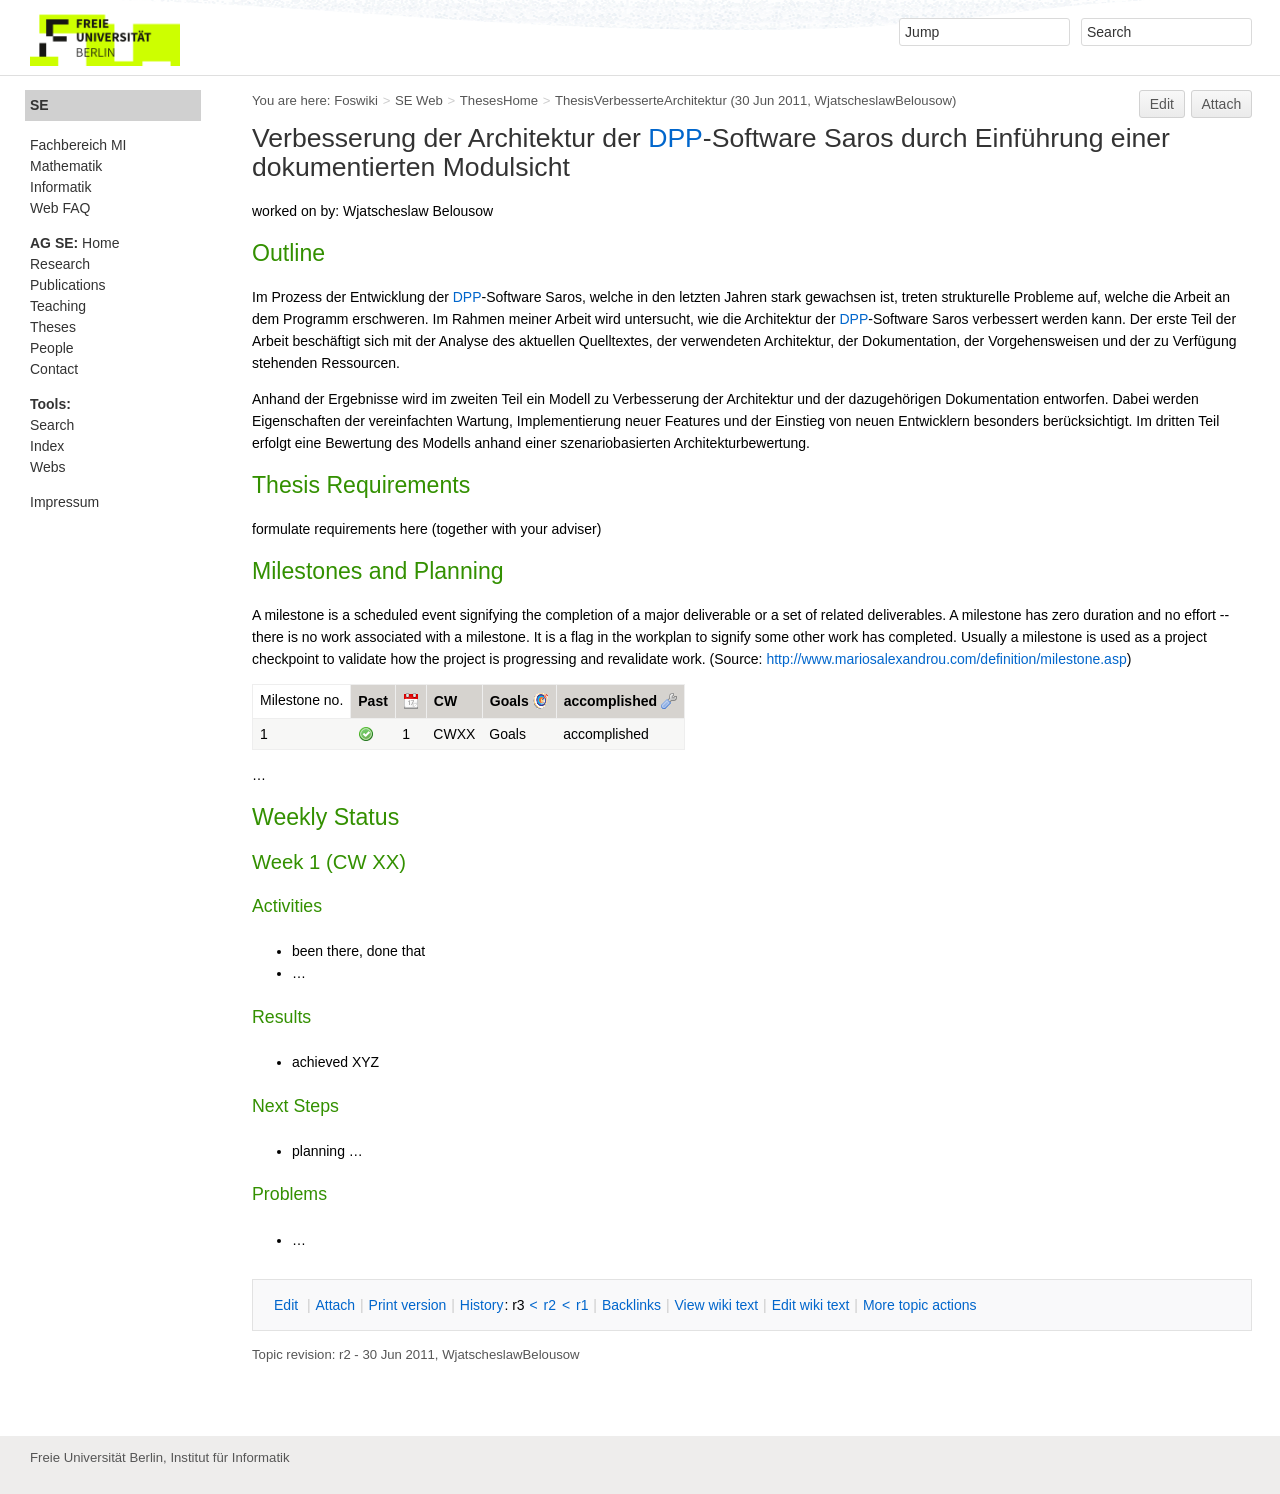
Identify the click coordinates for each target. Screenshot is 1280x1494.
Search (52, 425)
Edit (1162, 104)
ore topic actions (920, 1305)
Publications (68, 285)
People (52, 348)
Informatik (60, 187)
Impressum (64, 502)
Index (47, 446)
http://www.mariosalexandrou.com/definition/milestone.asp (946, 659)
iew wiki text (716, 1305)
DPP (675, 138)
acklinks (631, 1305)
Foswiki (356, 100)
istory (482, 1305)
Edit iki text (811, 1305)
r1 (582, 1305)
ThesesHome (499, 100)
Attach (1222, 104)
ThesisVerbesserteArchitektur (641, 100)
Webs (48, 467)
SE (39, 105)
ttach (335, 1305)
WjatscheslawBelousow (883, 100)
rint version (408, 1305)
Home (74, 243)
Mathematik (66, 166)
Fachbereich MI (78, 145)
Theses (53, 327)
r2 (550, 1305)
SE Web (419, 100)
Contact (54, 369)
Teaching (58, 306)
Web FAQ (60, 208)
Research (60, 264)
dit (288, 1305)
